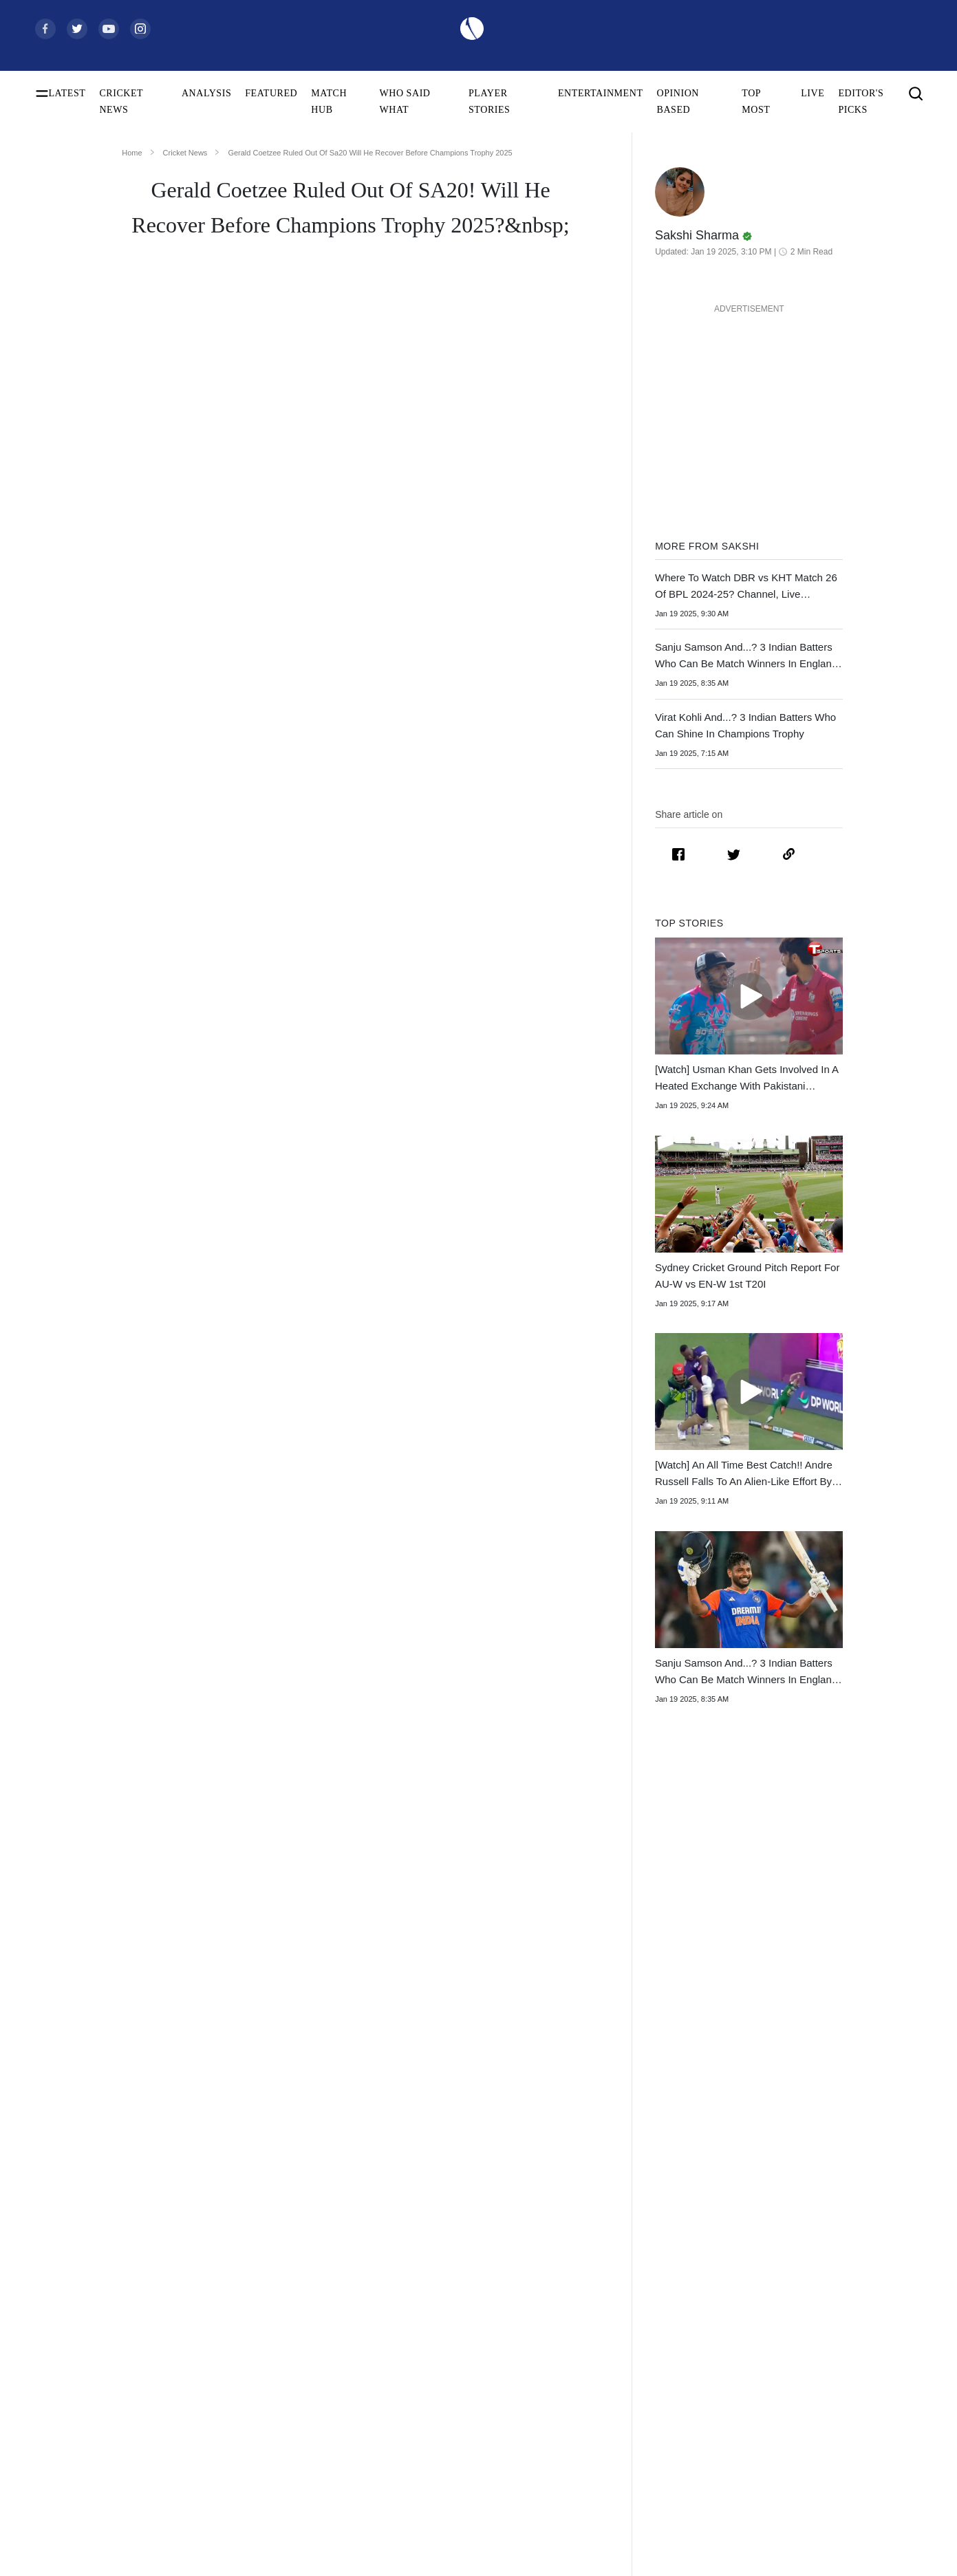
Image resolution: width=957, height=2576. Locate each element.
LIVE (812, 93)
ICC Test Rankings (71, 2527)
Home (132, 153)
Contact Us (836, 2439)
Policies (830, 2505)
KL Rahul (249, 2505)
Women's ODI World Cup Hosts (97, 2505)
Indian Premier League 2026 (675, 2505)
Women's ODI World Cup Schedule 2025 (113, 2417)
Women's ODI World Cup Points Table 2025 (113, 2461)
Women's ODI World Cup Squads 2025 (110, 2439)
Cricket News (185, 153)
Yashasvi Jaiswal (262, 2461)
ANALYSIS (206, 93)
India (434, 2417)
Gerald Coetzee (346, 1035)
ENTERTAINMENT (600, 93)
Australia (442, 2439)
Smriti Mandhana (263, 2549)
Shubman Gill (256, 2439)
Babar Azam (254, 2527)
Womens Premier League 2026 (679, 2483)
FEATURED (271, 93)
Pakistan (440, 2461)
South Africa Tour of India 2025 (682, 2439)
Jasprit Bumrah (259, 2483)
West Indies (446, 2505)
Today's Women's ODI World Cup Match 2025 (113, 2483)
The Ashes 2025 (651, 2417)
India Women (450, 2527)
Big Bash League (653, 2461)
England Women (456, 2549)
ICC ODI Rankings (72, 2549)
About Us (833, 2417)
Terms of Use (840, 2483)
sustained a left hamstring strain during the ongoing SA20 (364, 721)
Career (827, 2461)
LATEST (67, 93)
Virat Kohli (251, 2417)
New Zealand (450, 2483)
